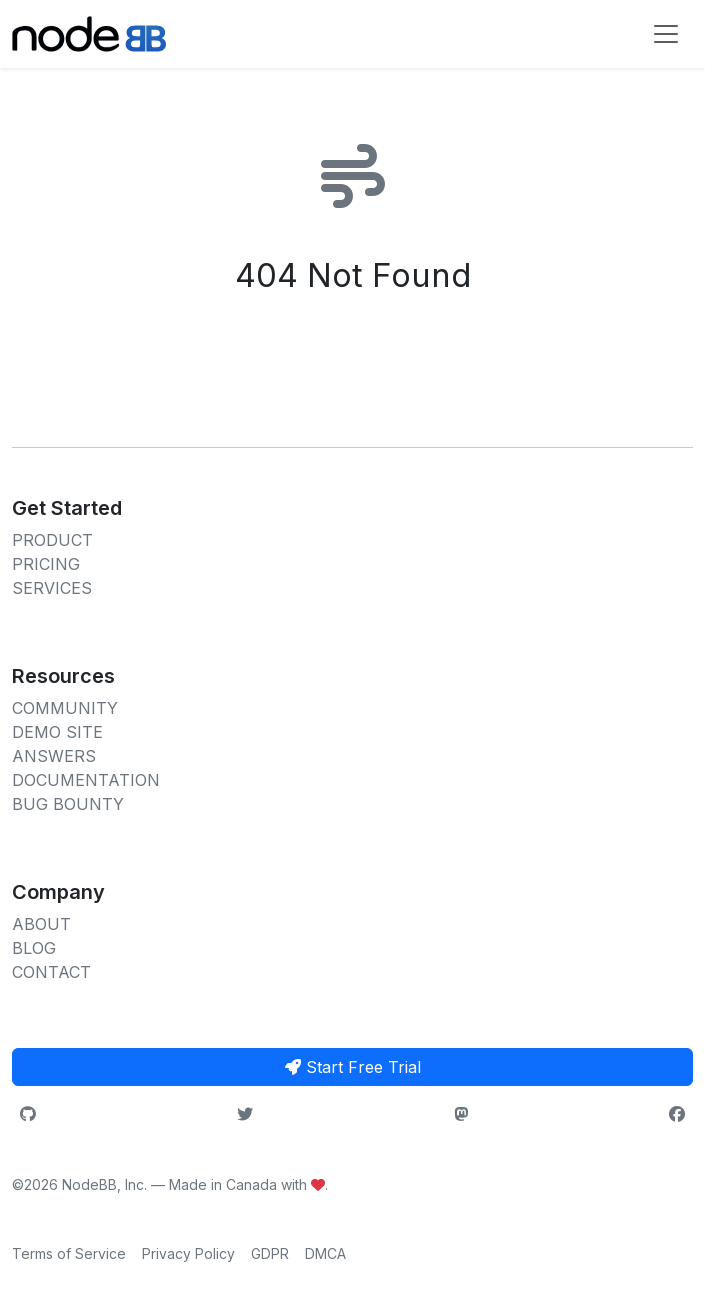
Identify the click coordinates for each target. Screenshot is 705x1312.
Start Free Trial (353, 1067)
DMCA (325, 1253)
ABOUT (41, 924)
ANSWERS (54, 756)
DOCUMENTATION (86, 780)
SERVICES (52, 588)
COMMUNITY (65, 708)
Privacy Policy (188, 1253)
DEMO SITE (57, 732)
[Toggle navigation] (666, 34)
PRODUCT (52, 540)
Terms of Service (69, 1253)
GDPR (270, 1253)
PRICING (46, 564)
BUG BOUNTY (68, 804)
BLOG (34, 948)
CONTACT (51, 972)
